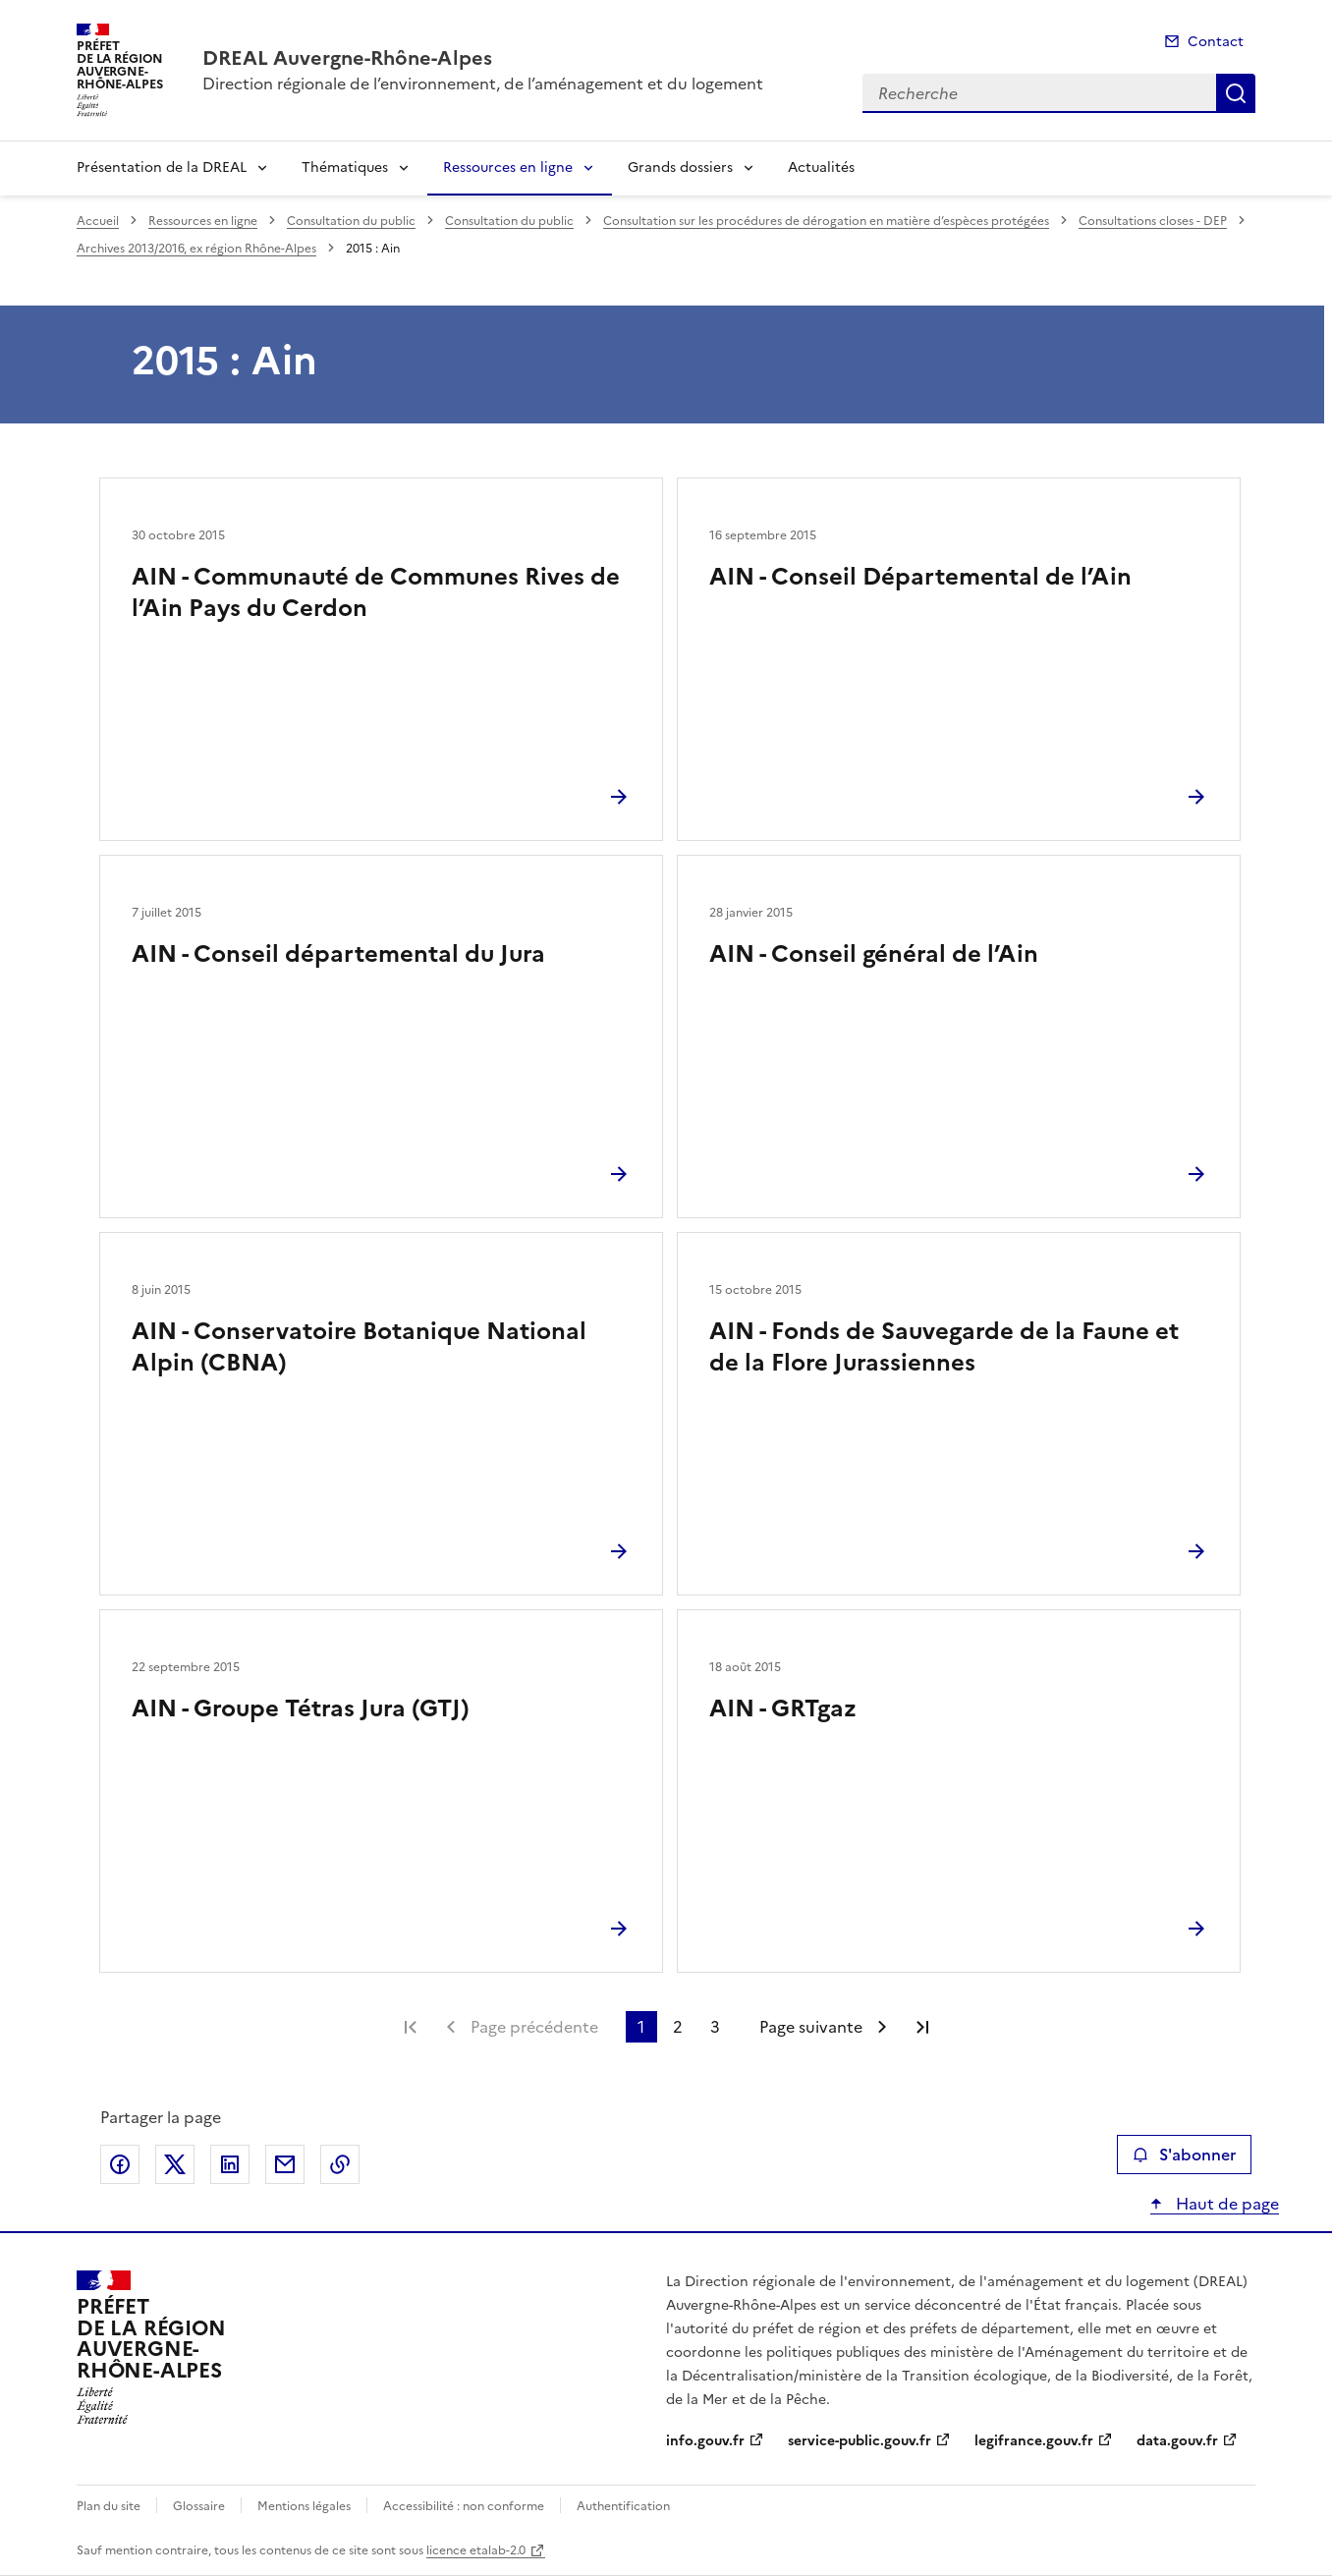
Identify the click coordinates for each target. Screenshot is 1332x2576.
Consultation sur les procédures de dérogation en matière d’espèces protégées (826, 221)
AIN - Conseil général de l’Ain (873, 954)
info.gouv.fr (705, 2441)
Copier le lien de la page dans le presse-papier (340, 2164)
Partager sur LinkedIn (230, 2164)
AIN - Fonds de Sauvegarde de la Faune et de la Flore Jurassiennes (944, 1347)
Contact (1216, 41)
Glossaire (199, 2506)
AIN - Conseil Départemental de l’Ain (920, 576)
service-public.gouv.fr (859, 2441)
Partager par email (285, 2164)
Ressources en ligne (508, 167)
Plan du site (108, 2506)
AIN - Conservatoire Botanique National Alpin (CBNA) (359, 1347)
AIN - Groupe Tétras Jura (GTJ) (301, 1708)
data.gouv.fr (1177, 2441)
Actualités (821, 167)
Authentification (623, 2506)
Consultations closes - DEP (1153, 221)
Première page (410, 2027)
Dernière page (922, 2027)
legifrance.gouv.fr (1033, 2441)
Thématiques (345, 167)
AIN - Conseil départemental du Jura (338, 954)
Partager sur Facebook (119, 2164)
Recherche (1235, 93)
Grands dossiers (680, 167)
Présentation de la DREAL (162, 167)
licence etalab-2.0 (476, 2550)
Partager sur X (174, 2164)
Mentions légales (304, 2506)
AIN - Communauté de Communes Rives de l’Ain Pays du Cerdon (376, 592)
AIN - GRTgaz (783, 1708)
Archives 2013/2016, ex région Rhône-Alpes (196, 248)
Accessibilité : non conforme (463, 2506)
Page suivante (810, 2027)
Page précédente (534, 2027)
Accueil (98, 221)
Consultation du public (351, 221)
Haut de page (1225, 2203)
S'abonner (1184, 2154)
